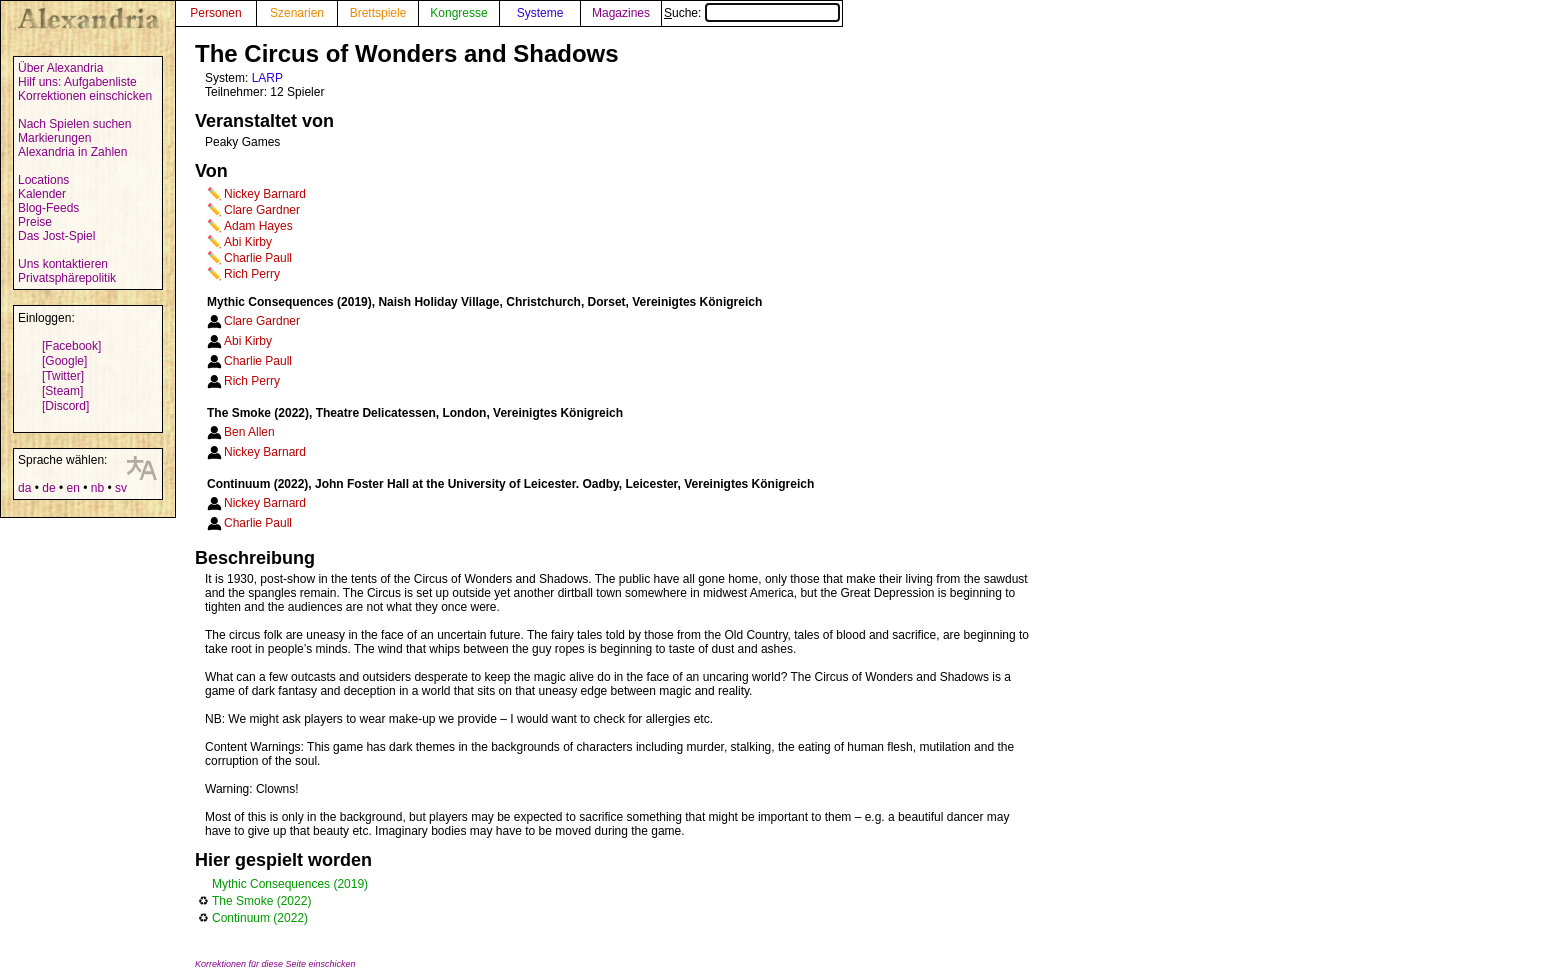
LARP (267, 78)
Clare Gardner (262, 210)
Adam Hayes (258, 226)
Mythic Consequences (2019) (290, 884)
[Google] (64, 361)
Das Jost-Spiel (56, 236)
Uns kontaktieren (63, 264)
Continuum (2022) (260, 918)
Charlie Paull (258, 258)
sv (121, 488)
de (48, 488)
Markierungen (54, 138)
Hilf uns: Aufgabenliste (77, 82)
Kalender (42, 194)
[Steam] (62, 391)
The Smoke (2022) (261, 901)
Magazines (621, 13)
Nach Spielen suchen (74, 124)
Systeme (540, 13)
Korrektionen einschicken (85, 96)
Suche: (752, 13)
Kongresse (458, 13)
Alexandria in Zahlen (72, 152)
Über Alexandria (60, 68)
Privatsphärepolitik (67, 278)
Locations (43, 180)
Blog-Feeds (48, 208)
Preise (35, 222)
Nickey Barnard (265, 194)
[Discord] (65, 406)
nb (97, 488)
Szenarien (297, 13)
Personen (215, 13)
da (24, 488)
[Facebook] (71, 346)
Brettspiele (378, 13)
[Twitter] (63, 376)
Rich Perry (252, 274)
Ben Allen (249, 432)
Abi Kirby (248, 242)
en (72, 488)
